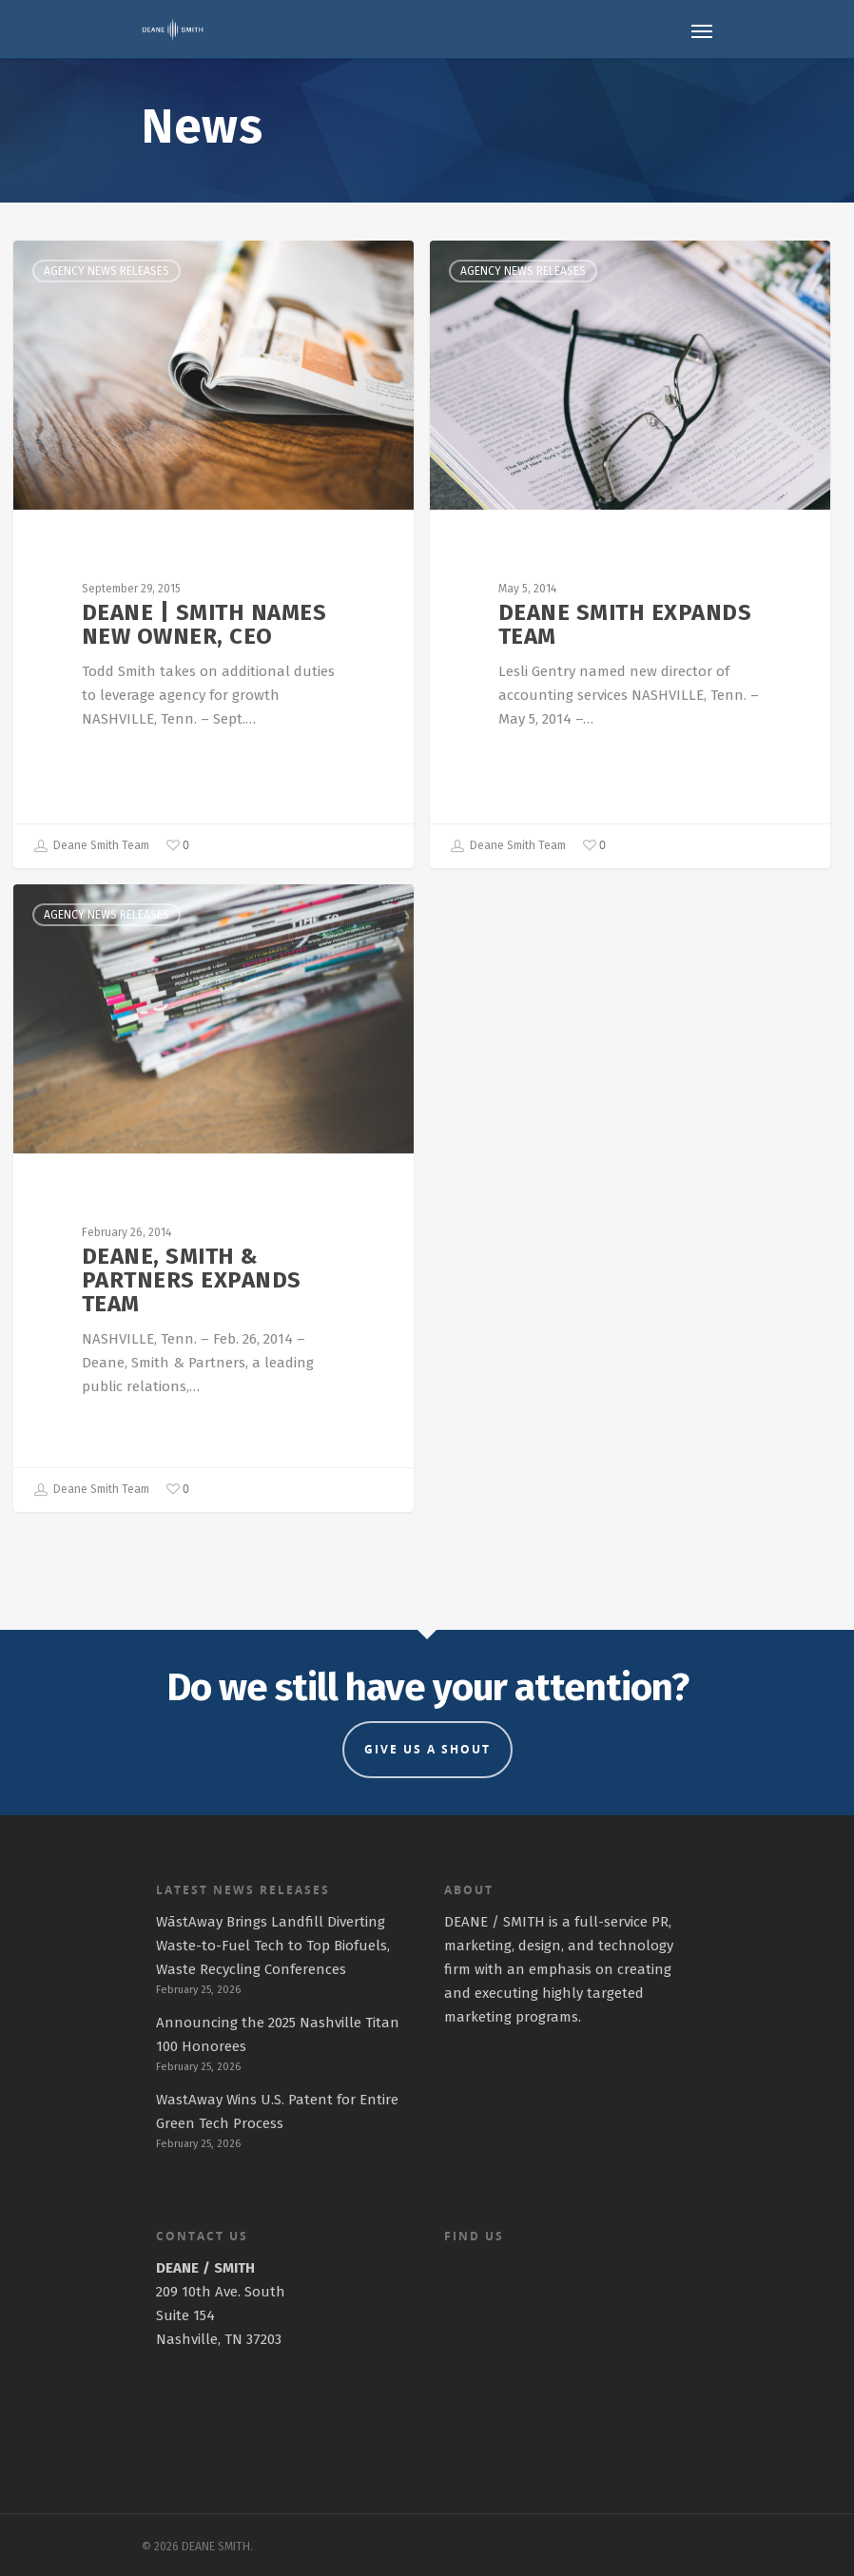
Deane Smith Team (91, 846)
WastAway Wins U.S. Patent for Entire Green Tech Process (277, 2111)
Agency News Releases (106, 271)
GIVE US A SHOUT (427, 1749)
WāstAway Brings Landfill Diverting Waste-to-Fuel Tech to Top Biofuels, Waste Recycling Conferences (273, 1945)
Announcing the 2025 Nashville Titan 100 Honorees (277, 2034)
